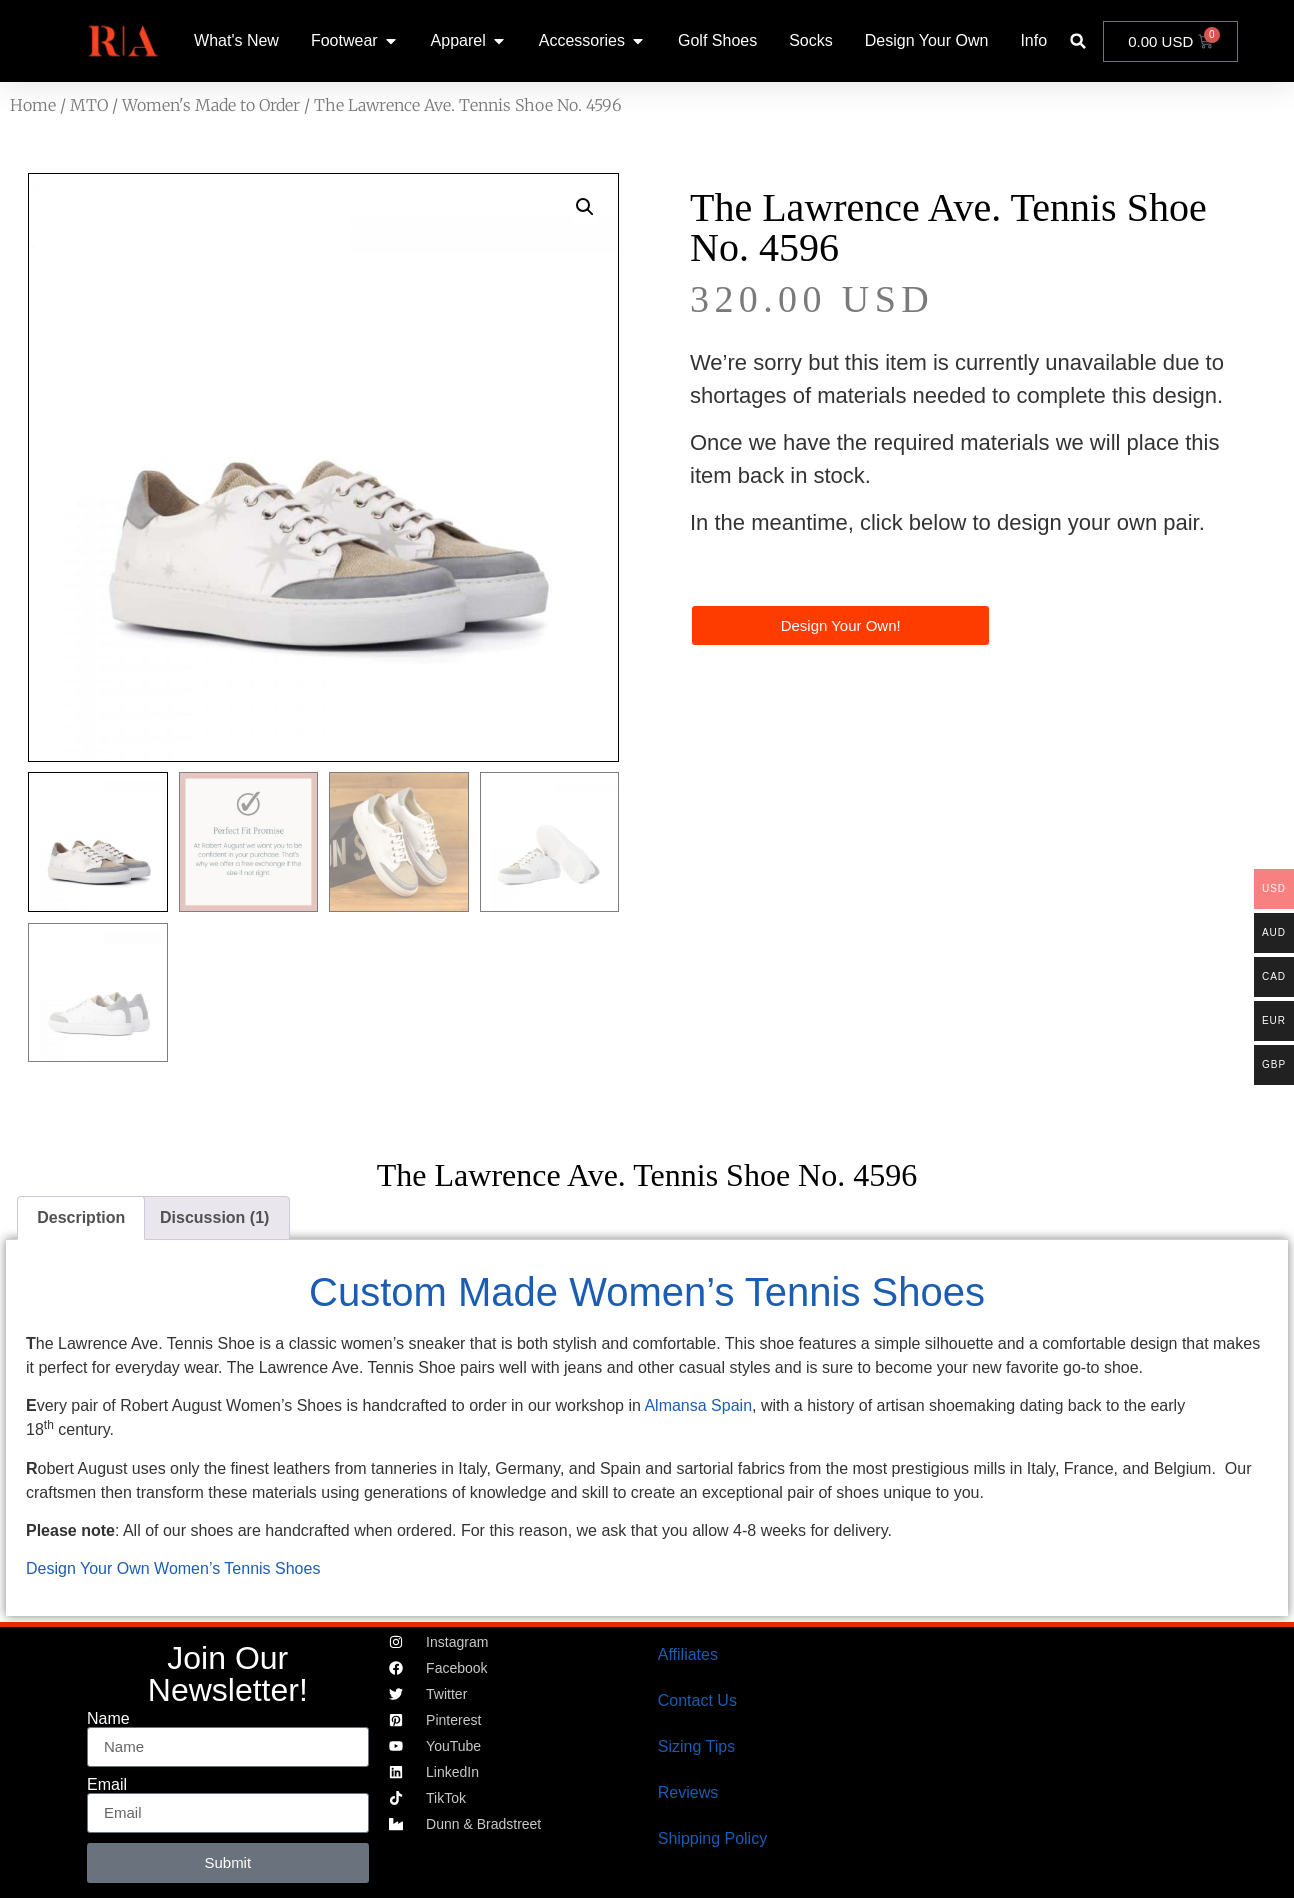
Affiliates (688, 1654)
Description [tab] (81, 1217)
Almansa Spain (698, 1405)
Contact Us (697, 1700)
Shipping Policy (712, 1838)
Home (33, 105)
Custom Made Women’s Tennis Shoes (647, 1292)
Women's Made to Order (211, 105)
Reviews (688, 1792)
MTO (89, 105)
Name (108, 1719)
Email (107, 1785)
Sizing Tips (696, 1746)
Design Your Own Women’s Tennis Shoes (173, 1568)
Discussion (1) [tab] (214, 1217)
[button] (1078, 41)
